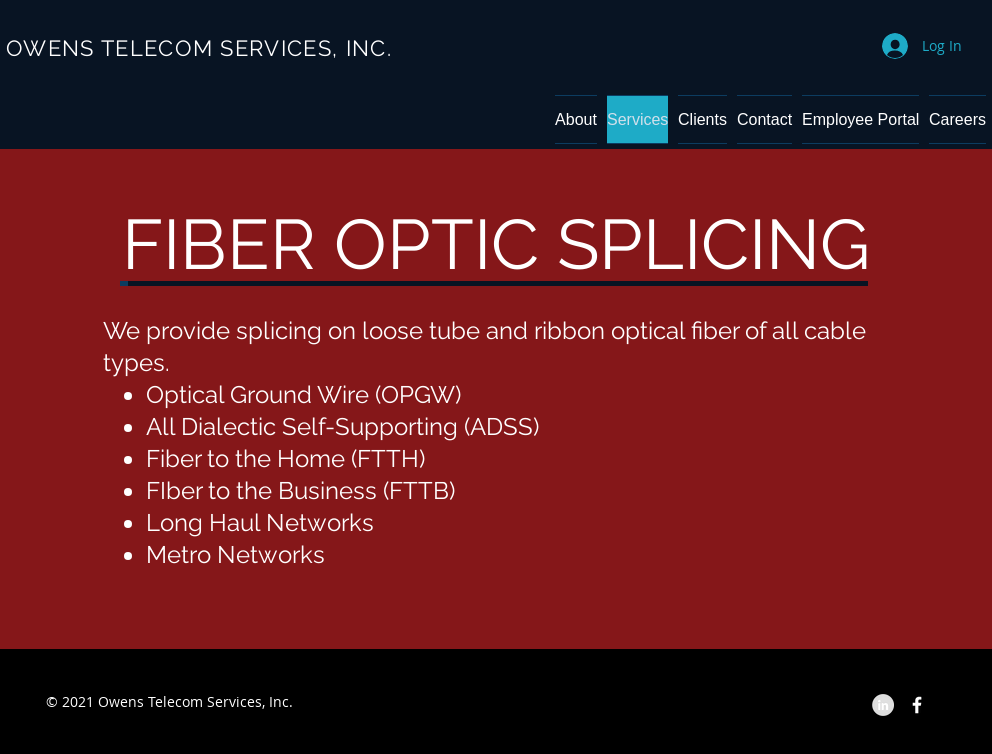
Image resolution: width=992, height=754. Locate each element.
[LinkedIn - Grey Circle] (883, 705)
